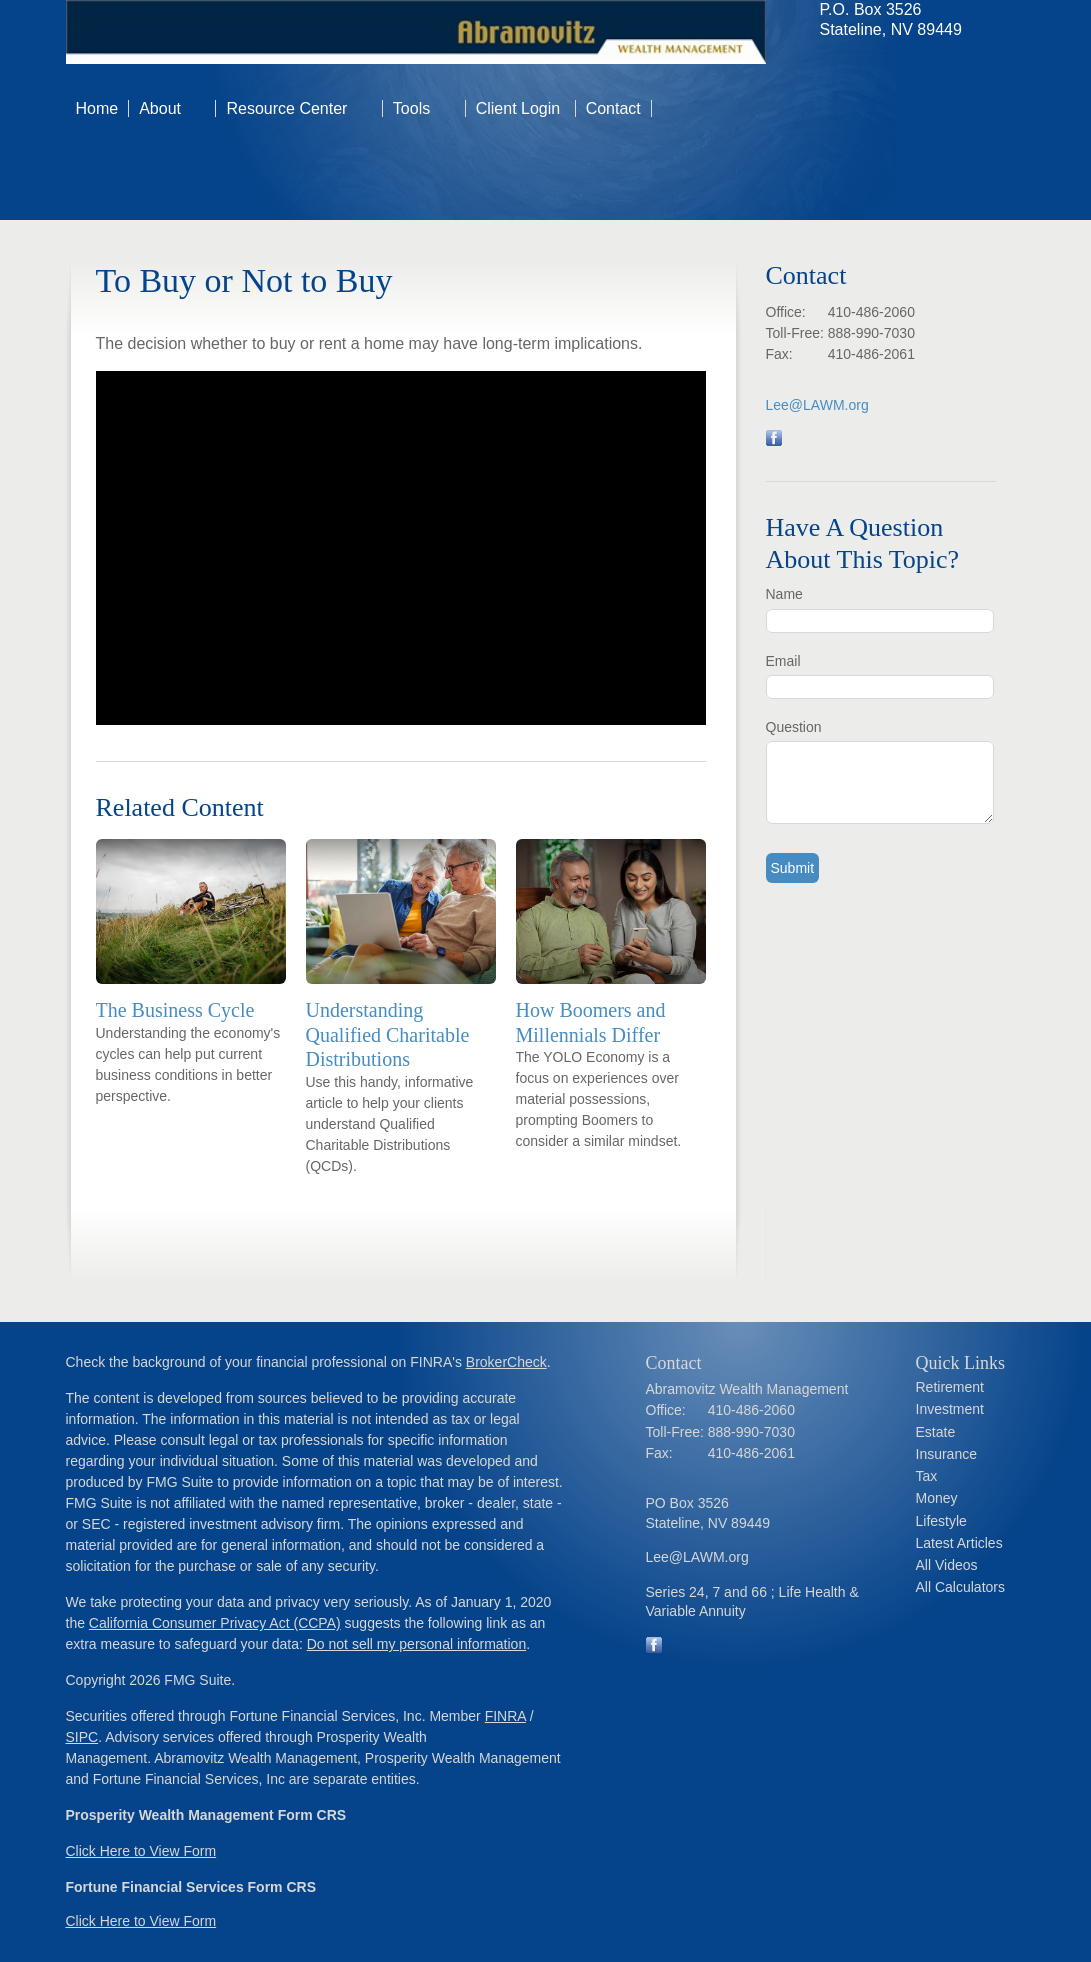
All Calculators (960, 1587)
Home (97, 108)
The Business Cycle (175, 1010)
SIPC (82, 1737)
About (160, 108)
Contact (613, 108)
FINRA (505, 1716)
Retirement (950, 1387)
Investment (950, 1409)
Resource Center (286, 108)
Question (794, 727)
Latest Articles (959, 1543)
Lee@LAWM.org (817, 405)
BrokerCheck (506, 1362)
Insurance (946, 1454)
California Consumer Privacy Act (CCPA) (215, 1623)
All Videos (947, 1565)
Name (784, 594)
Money (937, 1498)
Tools (411, 108)
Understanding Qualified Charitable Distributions (388, 1034)
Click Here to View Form (141, 1851)
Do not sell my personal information (416, 1644)
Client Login (520, 108)
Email (783, 661)
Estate (936, 1432)
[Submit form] (793, 868)
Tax (927, 1476)
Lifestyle (941, 1521)
